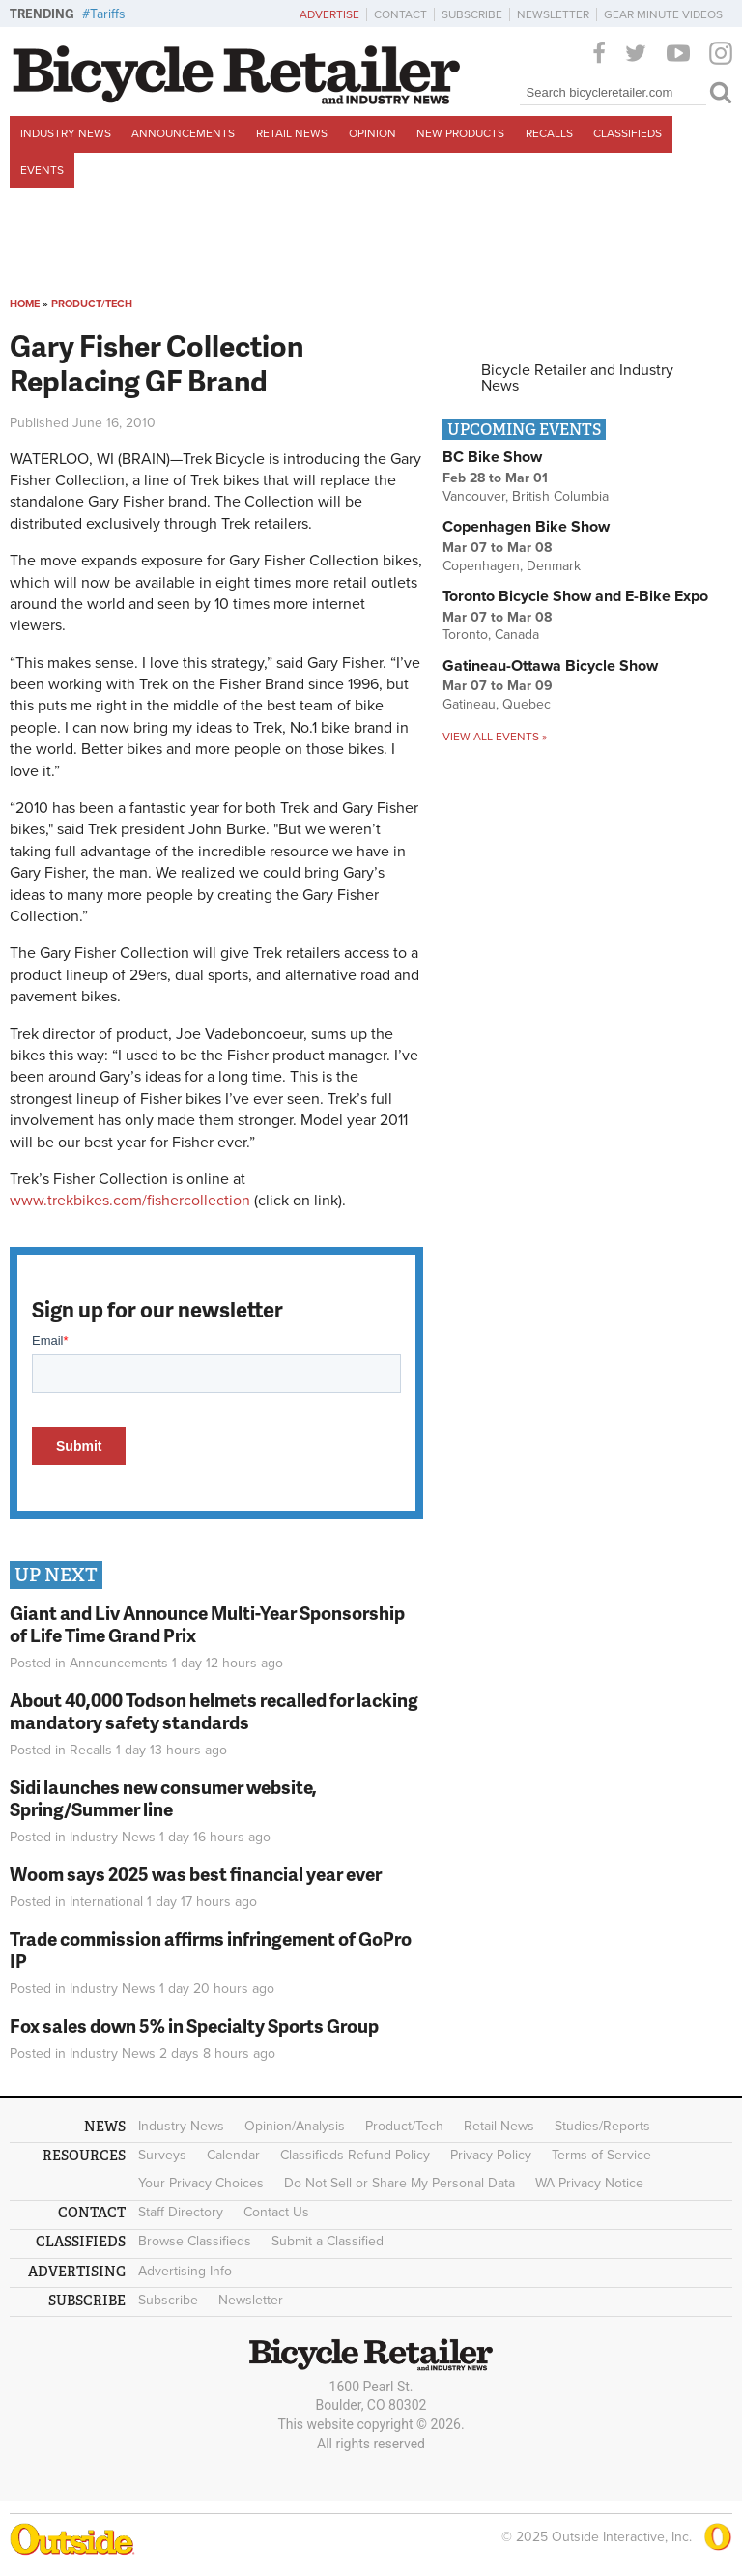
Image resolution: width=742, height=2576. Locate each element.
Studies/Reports (602, 2126)
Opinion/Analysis (294, 2126)
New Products (460, 133)
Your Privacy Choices (201, 2183)
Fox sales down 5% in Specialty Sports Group (194, 2025)
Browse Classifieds (194, 2241)
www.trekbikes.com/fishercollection (130, 1200)
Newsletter (553, 14)
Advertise (329, 14)
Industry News (65, 133)
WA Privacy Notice (589, 2183)
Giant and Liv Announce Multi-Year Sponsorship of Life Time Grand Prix (207, 1624)
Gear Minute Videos (663, 14)
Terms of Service (601, 2155)
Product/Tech (91, 304)
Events (42, 170)
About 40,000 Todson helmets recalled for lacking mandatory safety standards (214, 1711)
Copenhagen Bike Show (526, 526)
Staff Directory (180, 2212)
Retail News (292, 133)
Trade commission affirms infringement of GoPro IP (211, 1949)
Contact (400, 14)
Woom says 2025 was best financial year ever (196, 1874)
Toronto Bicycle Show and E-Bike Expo (575, 596)
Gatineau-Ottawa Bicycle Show (550, 666)
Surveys (162, 2155)
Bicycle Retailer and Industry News (577, 378)
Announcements (183, 133)
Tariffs (108, 14)
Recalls (549, 133)
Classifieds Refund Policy (355, 2155)
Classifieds (627, 133)
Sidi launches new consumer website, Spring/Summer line (163, 1798)
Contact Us (276, 2212)
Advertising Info (185, 2271)
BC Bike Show (492, 457)
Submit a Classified (327, 2241)
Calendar (233, 2155)
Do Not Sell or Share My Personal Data (399, 2183)
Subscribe (472, 14)
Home (25, 304)
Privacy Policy (490, 2155)
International (106, 1902)
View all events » (494, 736)
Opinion (372, 133)
